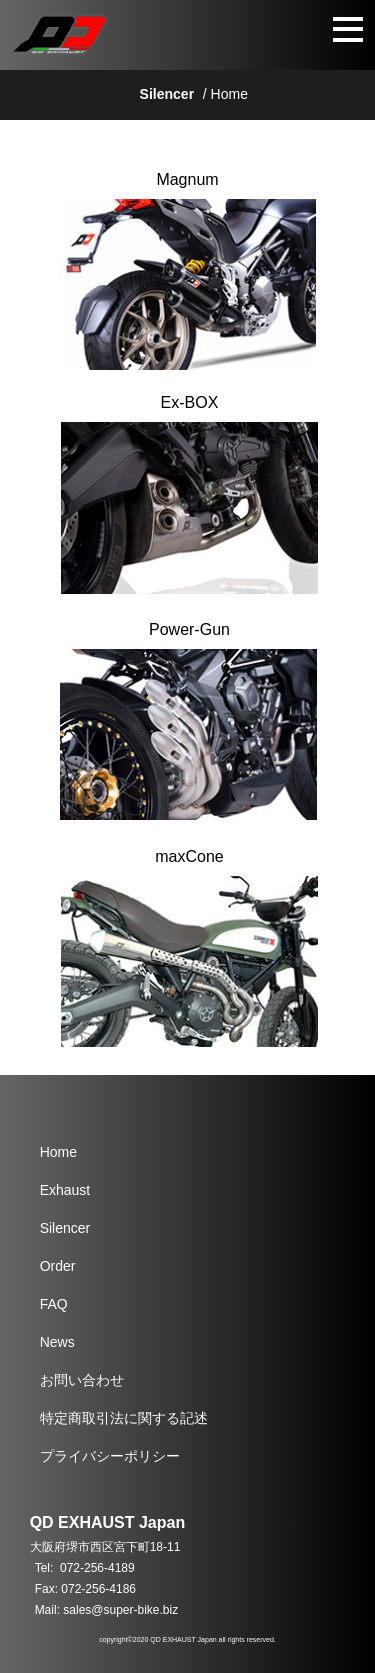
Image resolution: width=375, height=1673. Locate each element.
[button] (311, 35)
